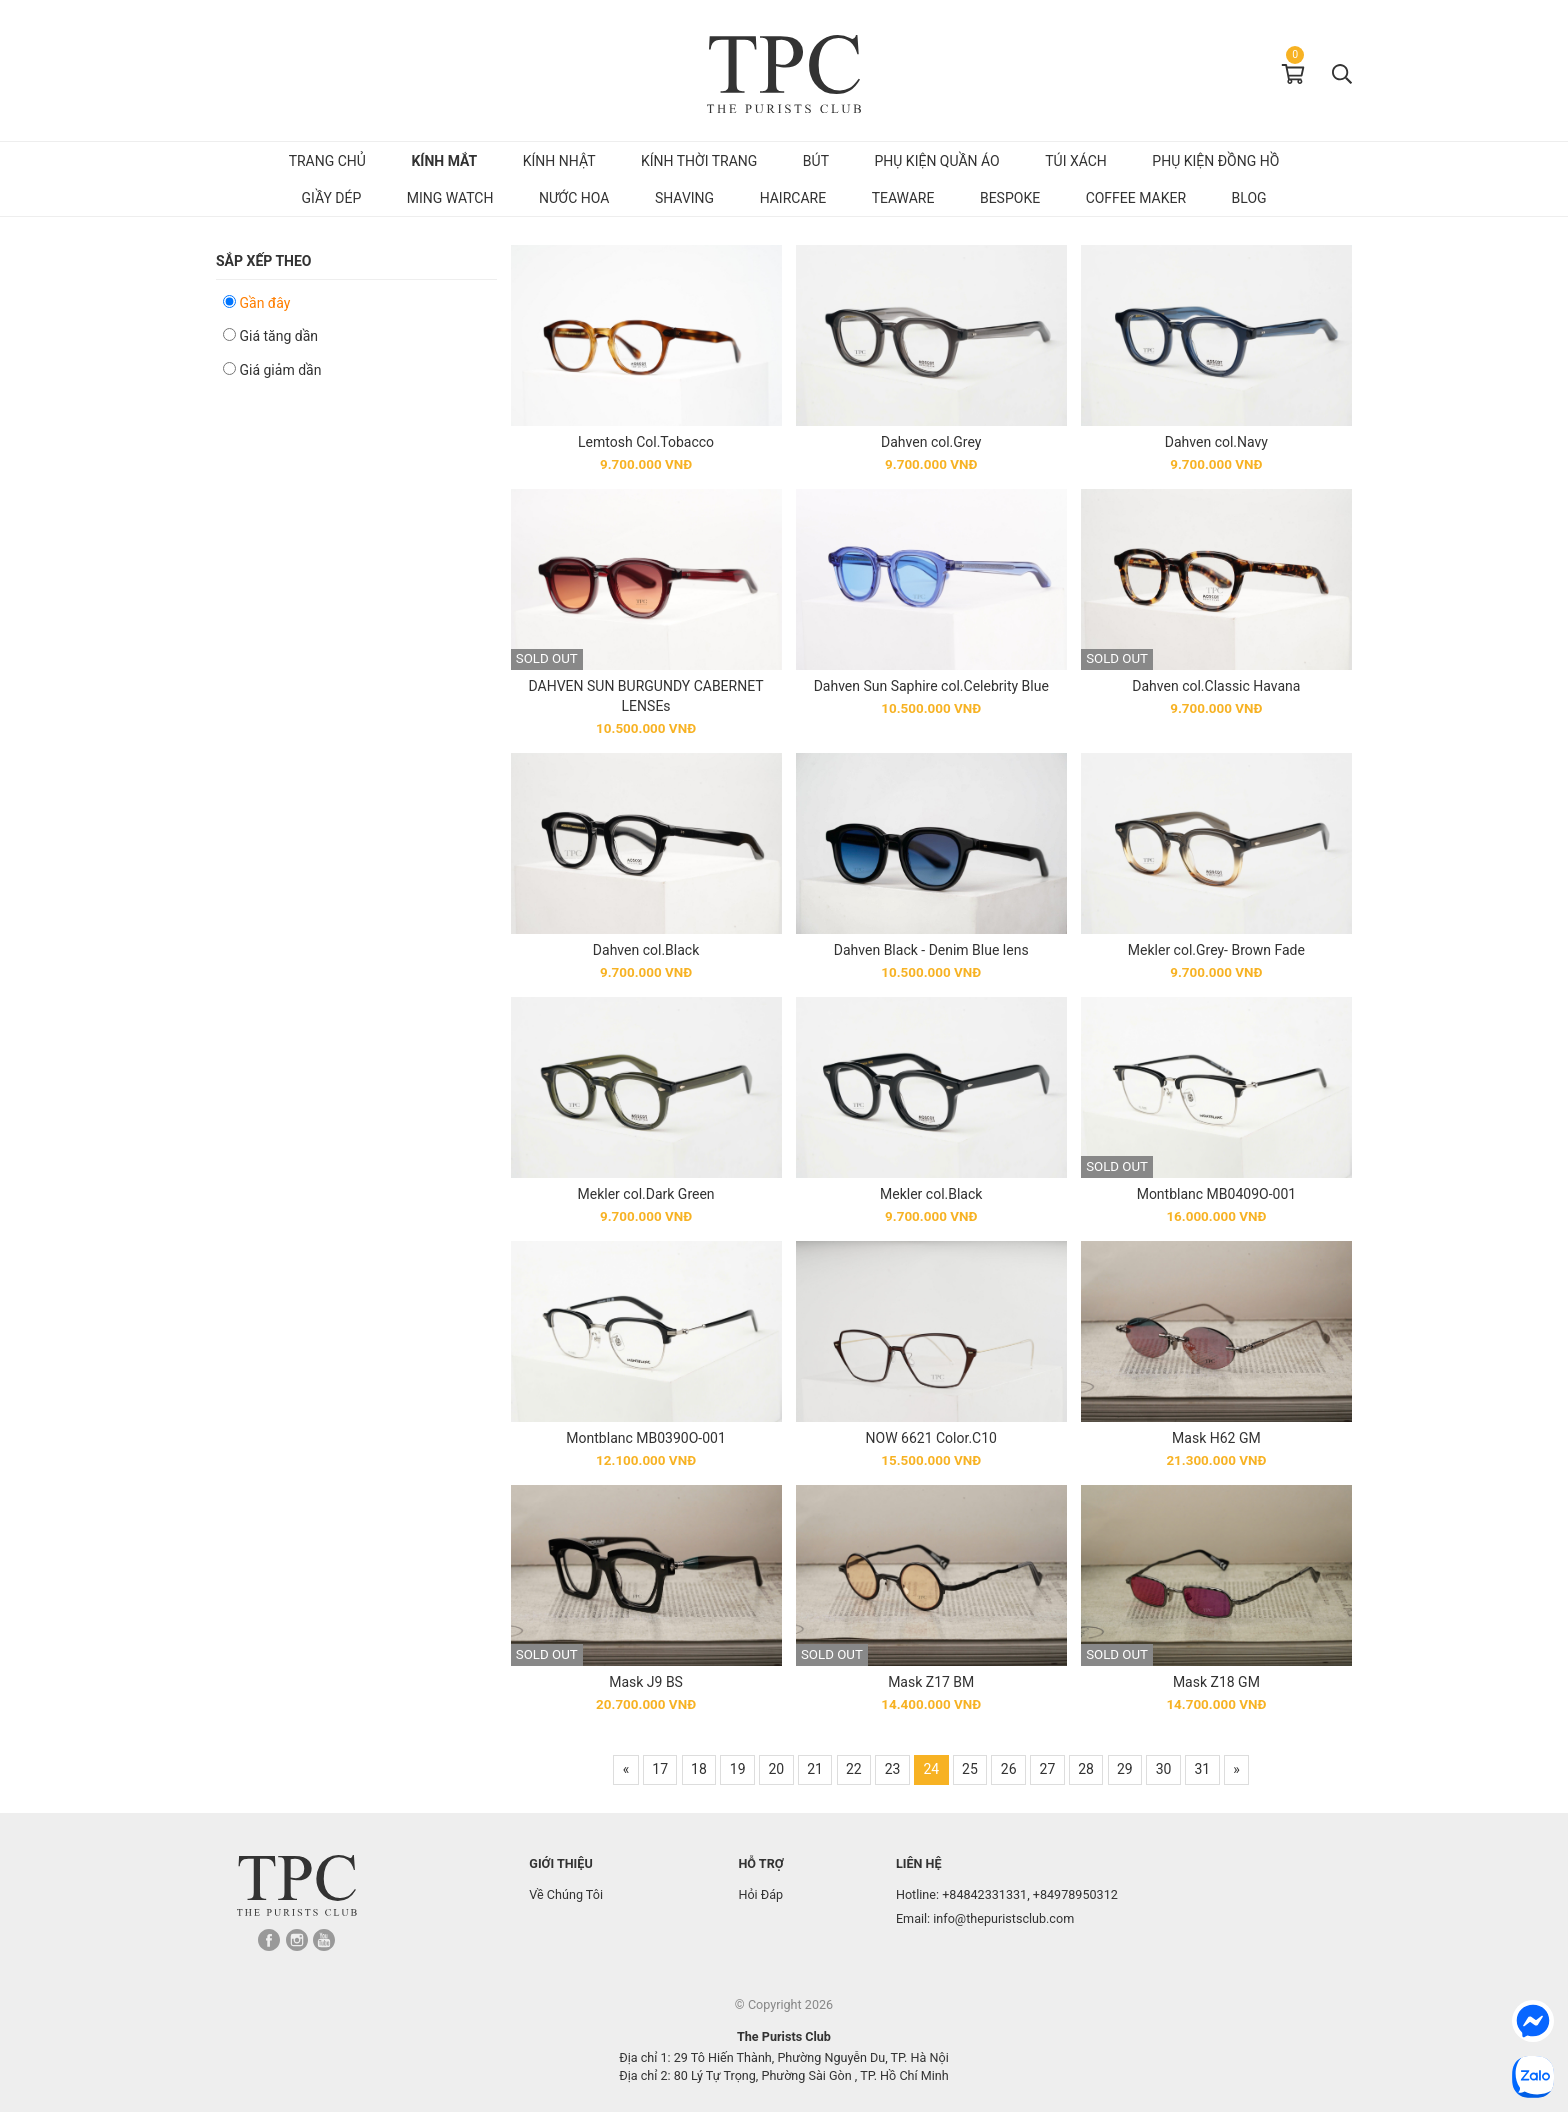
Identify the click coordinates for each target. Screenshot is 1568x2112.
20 (777, 1769)
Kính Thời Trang (699, 161)
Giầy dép (331, 198)
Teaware (903, 198)
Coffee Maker (1136, 198)
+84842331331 (984, 1894)
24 (931, 1769)
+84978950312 (1075, 1894)
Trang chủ (327, 161)
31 (1202, 1769)
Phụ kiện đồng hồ (1215, 161)
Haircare (793, 198)
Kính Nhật (559, 161)
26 (1009, 1769)
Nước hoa (574, 198)
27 (1048, 1769)
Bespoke (1010, 198)
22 (854, 1769)
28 (1086, 1769)
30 (1164, 1769)
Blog (1249, 198)
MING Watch (450, 198)
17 (660, 1769)
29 (1125, 1769)
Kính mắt (444, 161)
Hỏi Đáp (760, 1894)
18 (699, 1769)
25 (970, 1769)
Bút (816, 161)
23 (893, 1769)
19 (738, 1769)
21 (815, 1769)
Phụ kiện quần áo (936, 161)
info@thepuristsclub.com (1003, 1918)
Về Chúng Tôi (566, 1894)
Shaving (684, 198)
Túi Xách (1076, 161)
